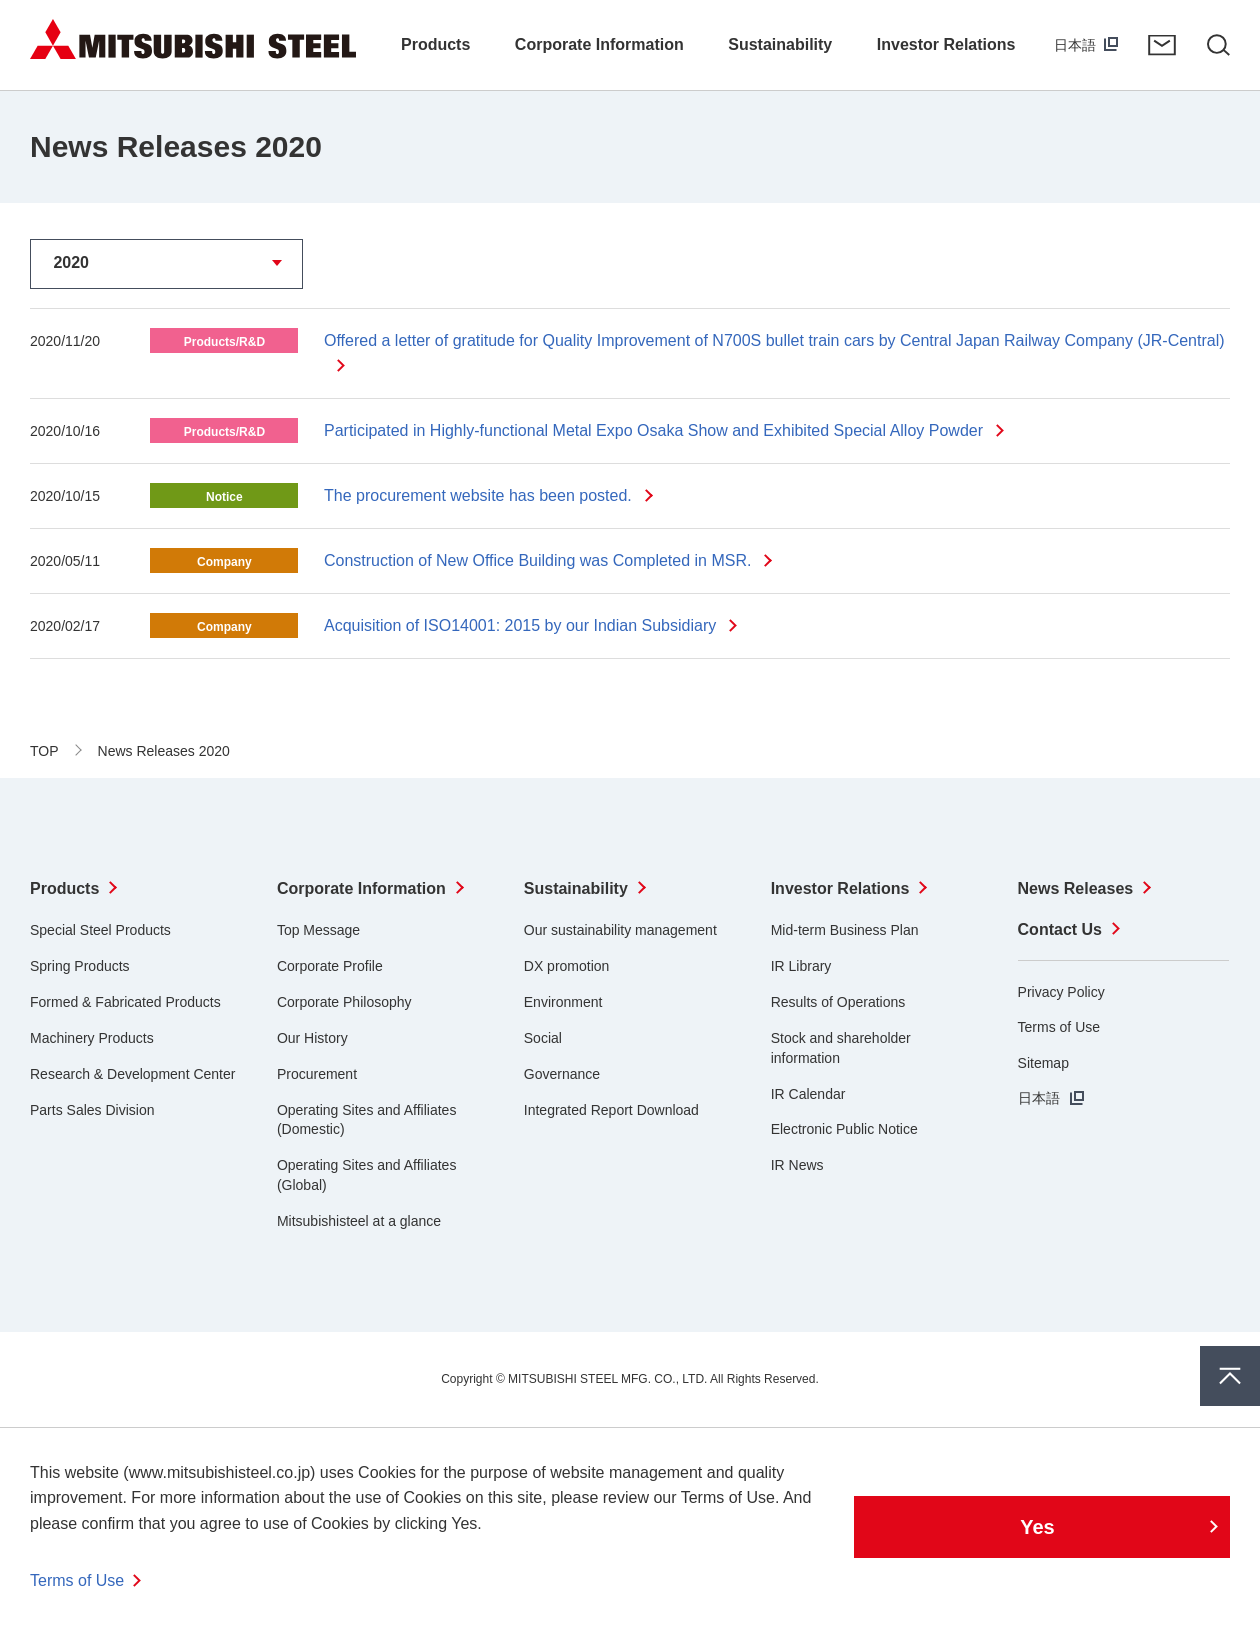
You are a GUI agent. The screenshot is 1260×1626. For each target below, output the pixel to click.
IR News (797, 1165)
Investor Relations (840, 888)
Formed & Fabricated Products (125, 1002)
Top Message (318, 930)
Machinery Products (92, 1038)
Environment (563, 1002)
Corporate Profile (330, 966)
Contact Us (1162, 45)
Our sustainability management (620, 930)
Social (543, 1038)
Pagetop (1230, 1376)
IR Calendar (808, 1094)
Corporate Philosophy (344, 1002)
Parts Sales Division (92, 1110)
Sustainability (576, 888)
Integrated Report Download (611, 1110)
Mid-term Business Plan (845, 930)
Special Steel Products (100, 930)
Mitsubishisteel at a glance (359, 1221)
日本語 (1075, 45)
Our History (312, 1038)
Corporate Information (361, 888)
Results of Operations (838, 1002)
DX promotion (567, 966)
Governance (562, 1074)
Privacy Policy (1061, 992)
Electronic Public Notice (844, 1129)
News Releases (1076, 888)
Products (64, 888)
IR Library (801, 966)
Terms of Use (1059, 1027)
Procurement (317, 1074)
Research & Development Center (132, 1074)
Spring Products (80, 966)
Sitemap (1043, 1063)
